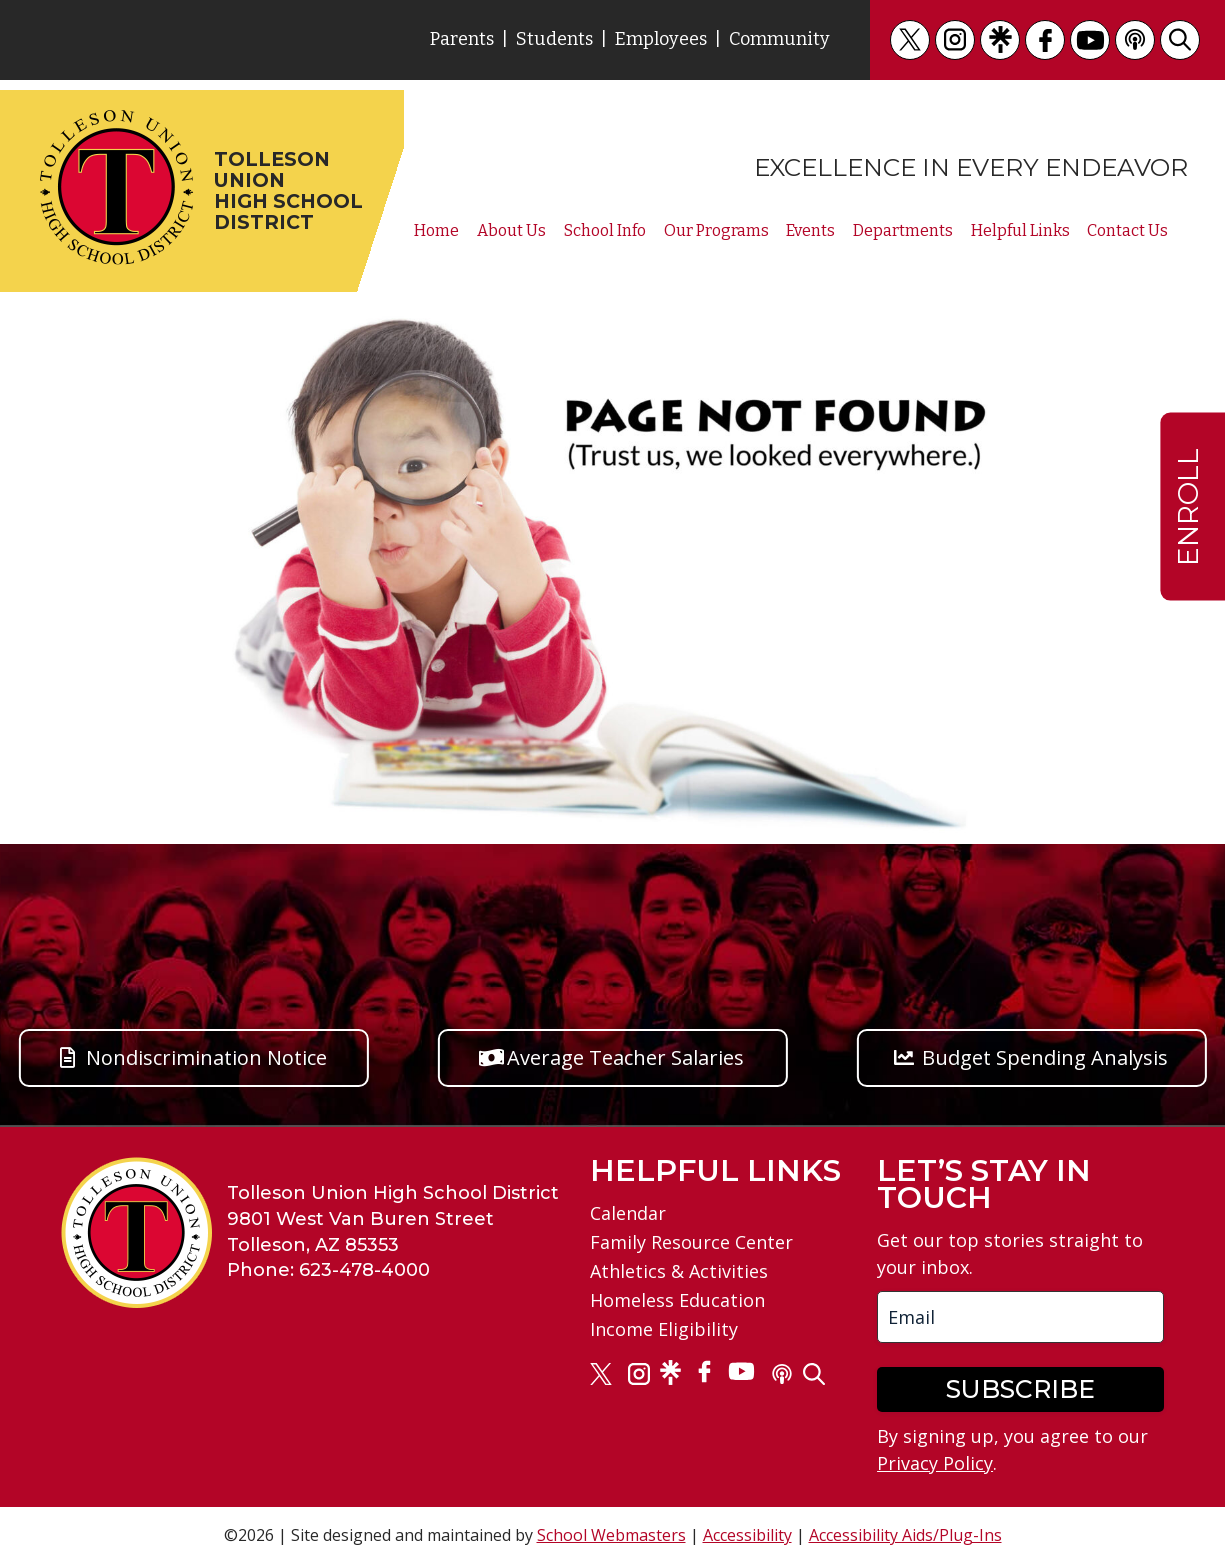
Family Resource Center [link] (691, 1242)
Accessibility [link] (747, 1535)
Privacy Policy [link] (935, 1463)
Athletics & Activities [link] (679, 1271)
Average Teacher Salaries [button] (625, 1057)
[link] (910, 40)
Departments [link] (903, 231)
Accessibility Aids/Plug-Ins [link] (905, 1535)
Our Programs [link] (716, 231)
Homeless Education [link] (677, 1300)
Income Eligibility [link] (664, 1329)
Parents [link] (462, 39)
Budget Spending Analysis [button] (1045, 1057)
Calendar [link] (628, 1213)
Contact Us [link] (1127, 231)
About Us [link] (511, 231)
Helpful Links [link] (1020, 231)
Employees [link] (661, 39)
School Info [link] (605, 231)
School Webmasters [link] (611, 1535)
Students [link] (554, 39)
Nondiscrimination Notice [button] (206, 1057)
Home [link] (436, 231)
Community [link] (779, 39)
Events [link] (810, 231)
